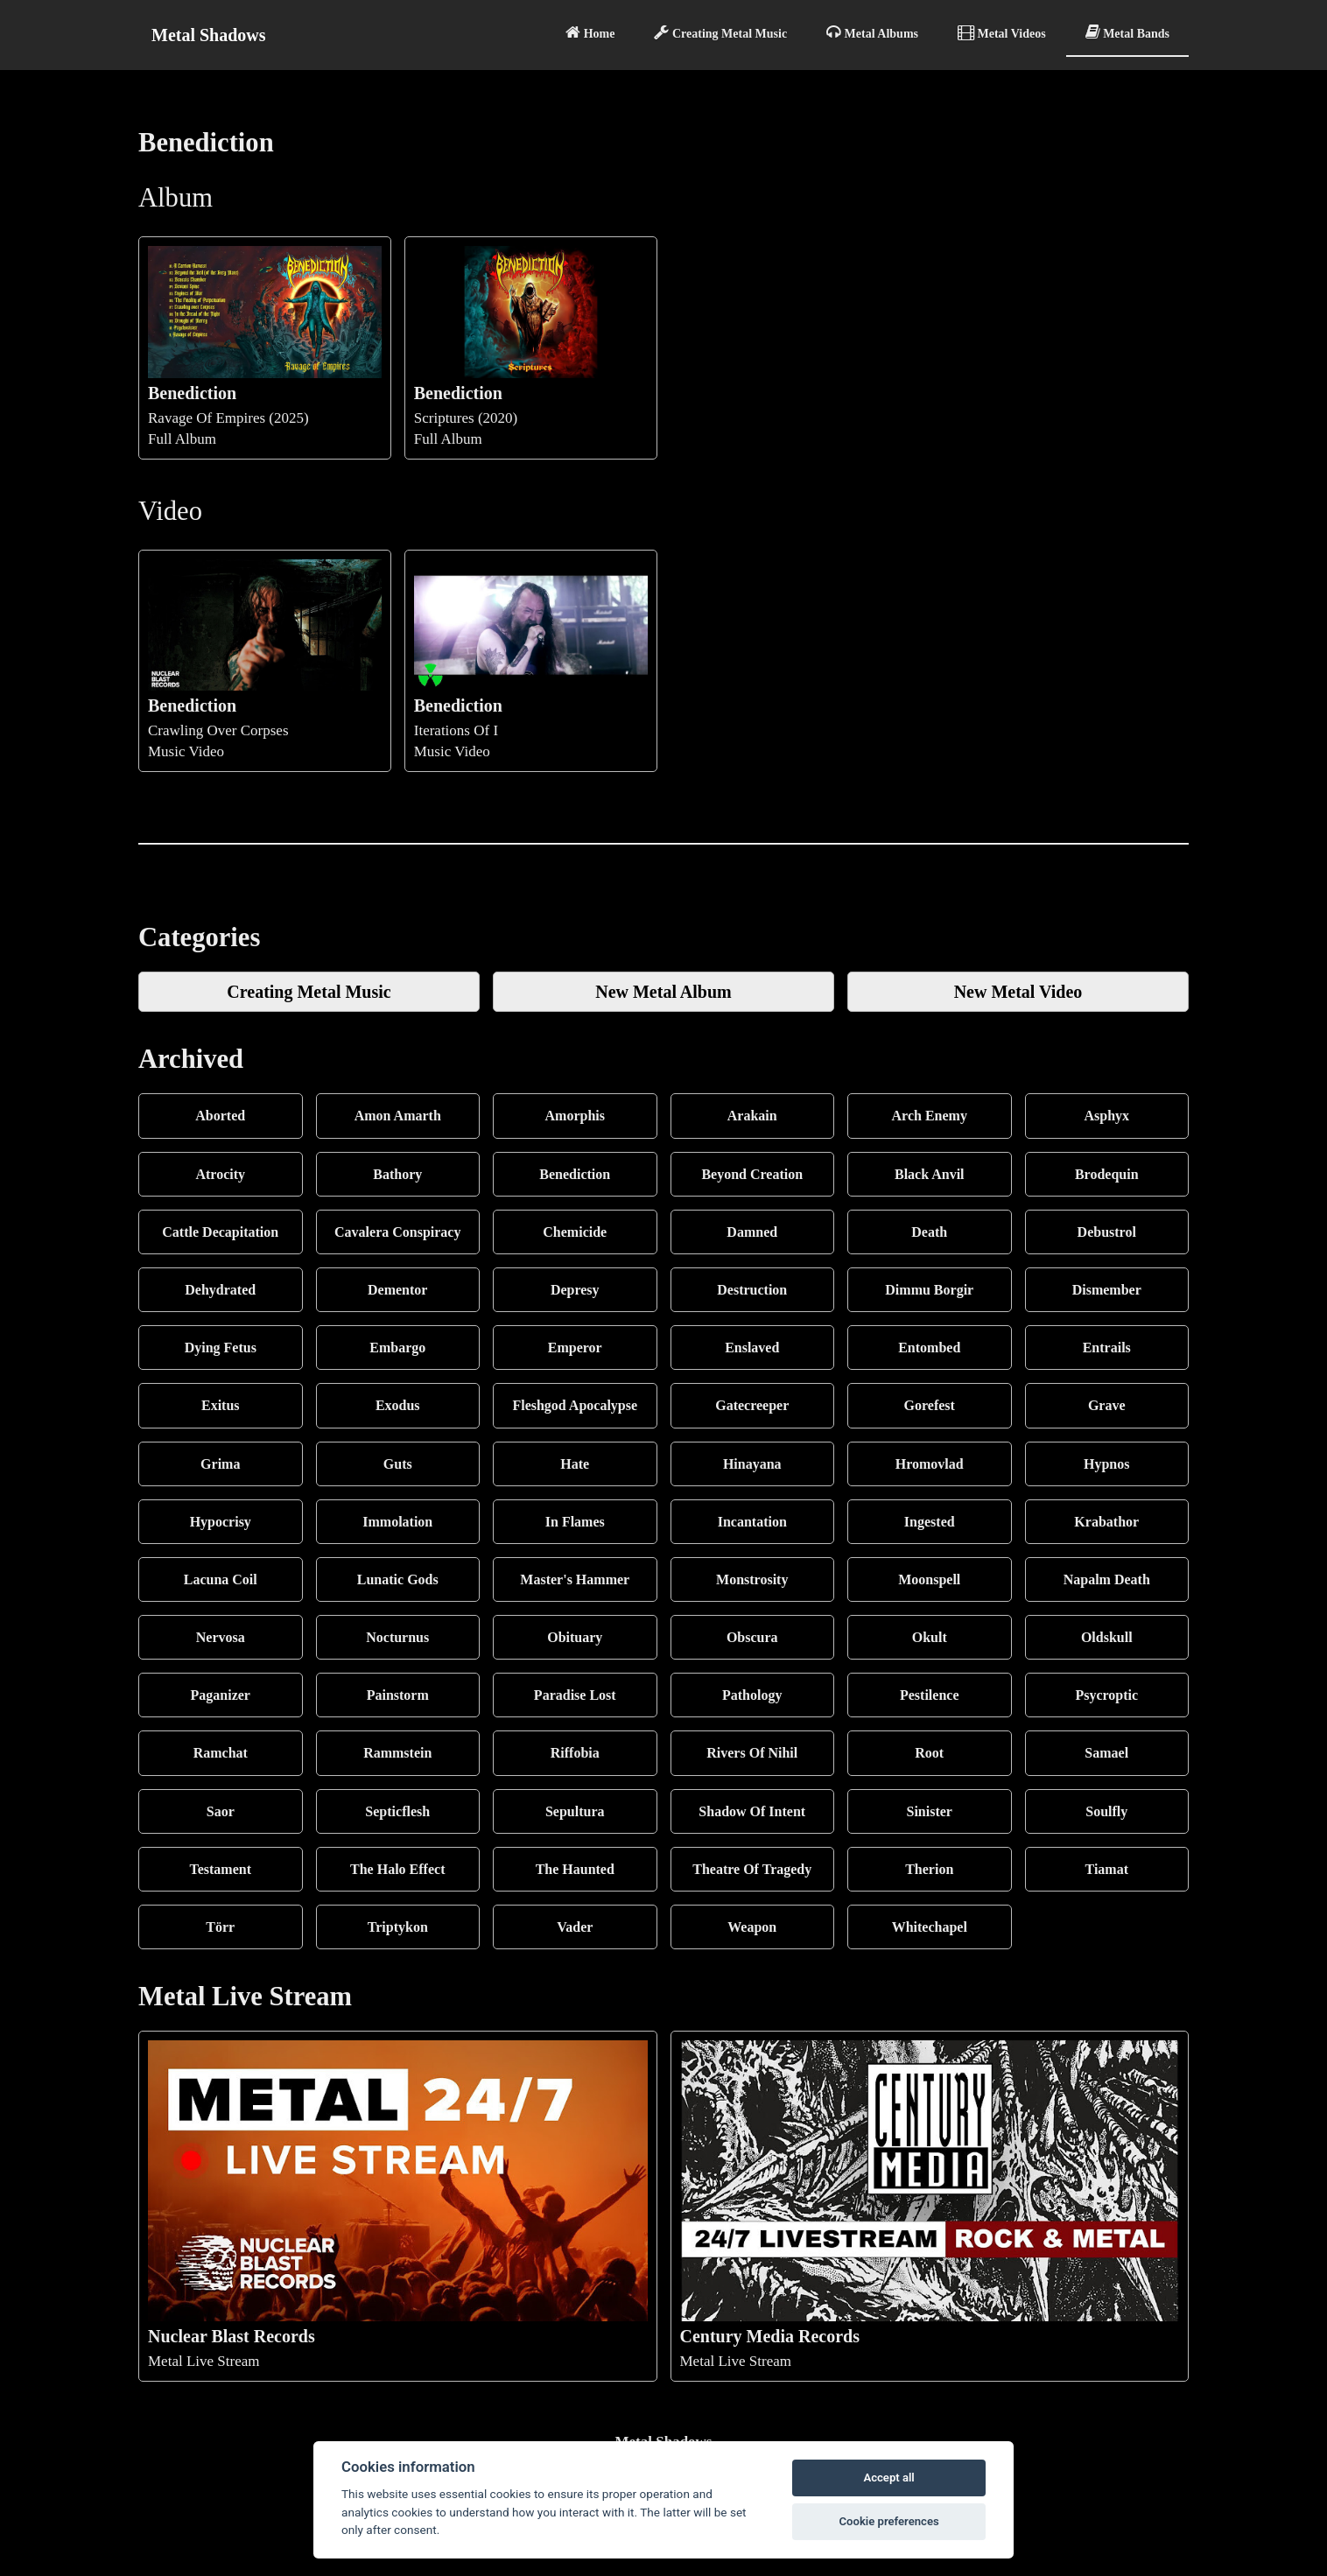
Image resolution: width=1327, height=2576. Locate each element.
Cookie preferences (888, 2521)
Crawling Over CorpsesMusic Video (265, 659)
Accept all (888, 2477)
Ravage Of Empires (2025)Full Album (265, 346)
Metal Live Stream (398, 2204)
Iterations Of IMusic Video (531, 659)
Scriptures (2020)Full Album (531, 346)
